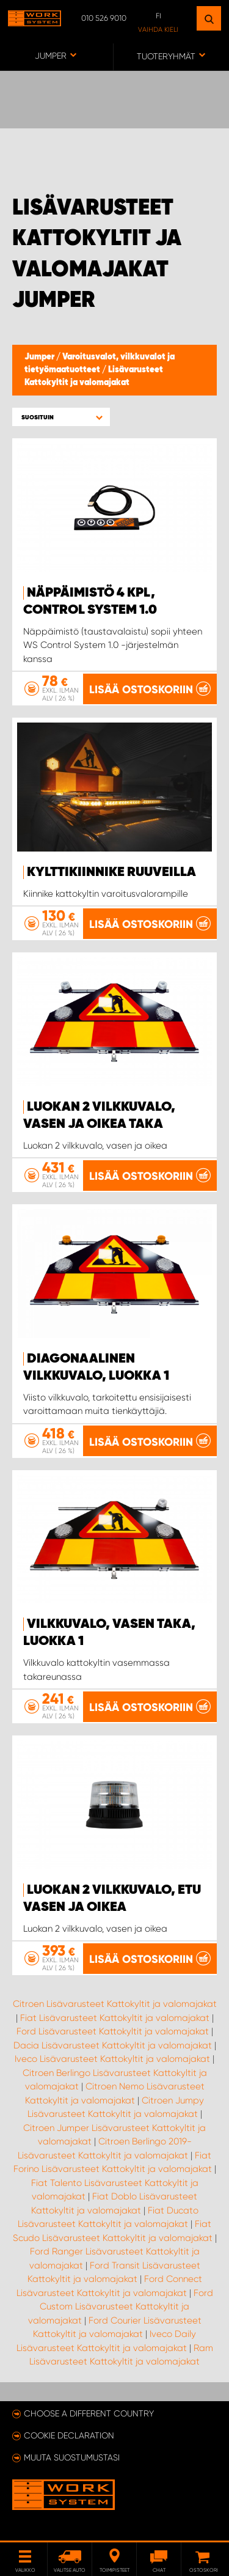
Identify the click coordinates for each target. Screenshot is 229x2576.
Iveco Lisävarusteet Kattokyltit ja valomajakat (112, 2058)
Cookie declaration (69, 2435)
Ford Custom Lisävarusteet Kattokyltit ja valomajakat (120, 2306)
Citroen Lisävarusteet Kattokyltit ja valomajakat (115, 2003)
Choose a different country (89, 2413)
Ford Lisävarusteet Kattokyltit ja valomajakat (112, 2031)
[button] (61, 417)
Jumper (40, 357)
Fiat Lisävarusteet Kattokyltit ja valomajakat (114, 2017)
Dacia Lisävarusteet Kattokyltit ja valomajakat (112, 2045)
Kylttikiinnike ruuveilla (111, 872)
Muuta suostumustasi (72, 2457)
